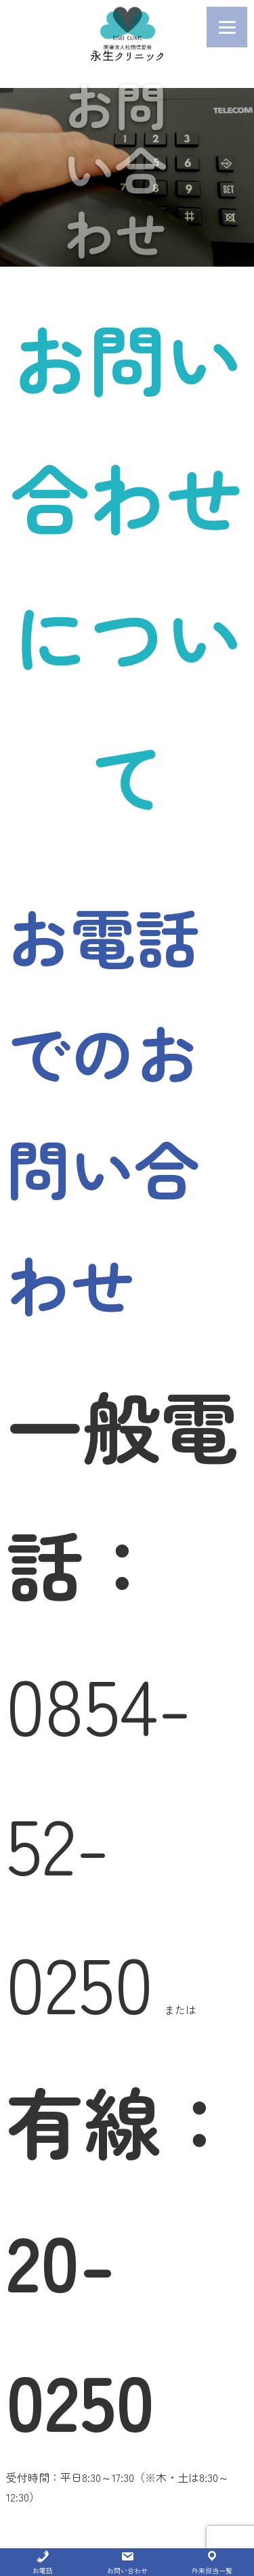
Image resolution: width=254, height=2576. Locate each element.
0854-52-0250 (99, 1842)
